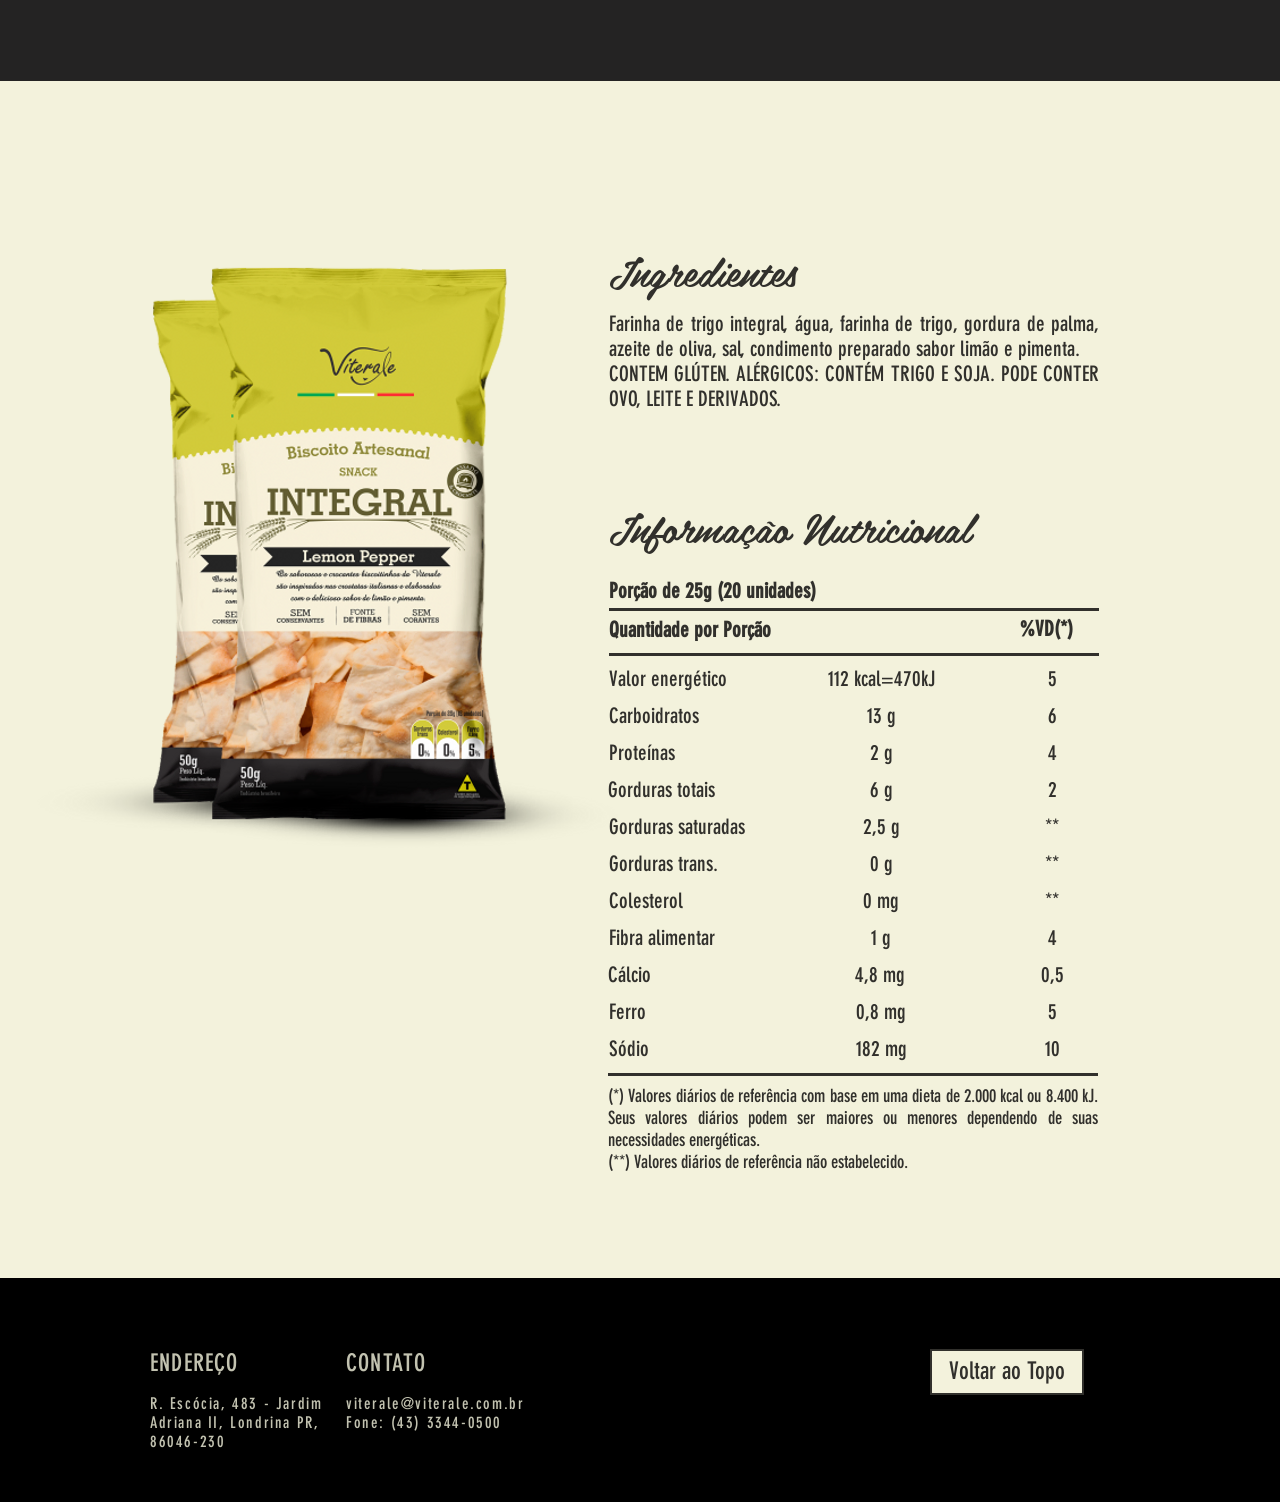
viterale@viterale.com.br (435, 1403)
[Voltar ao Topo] (1007, 1372)
